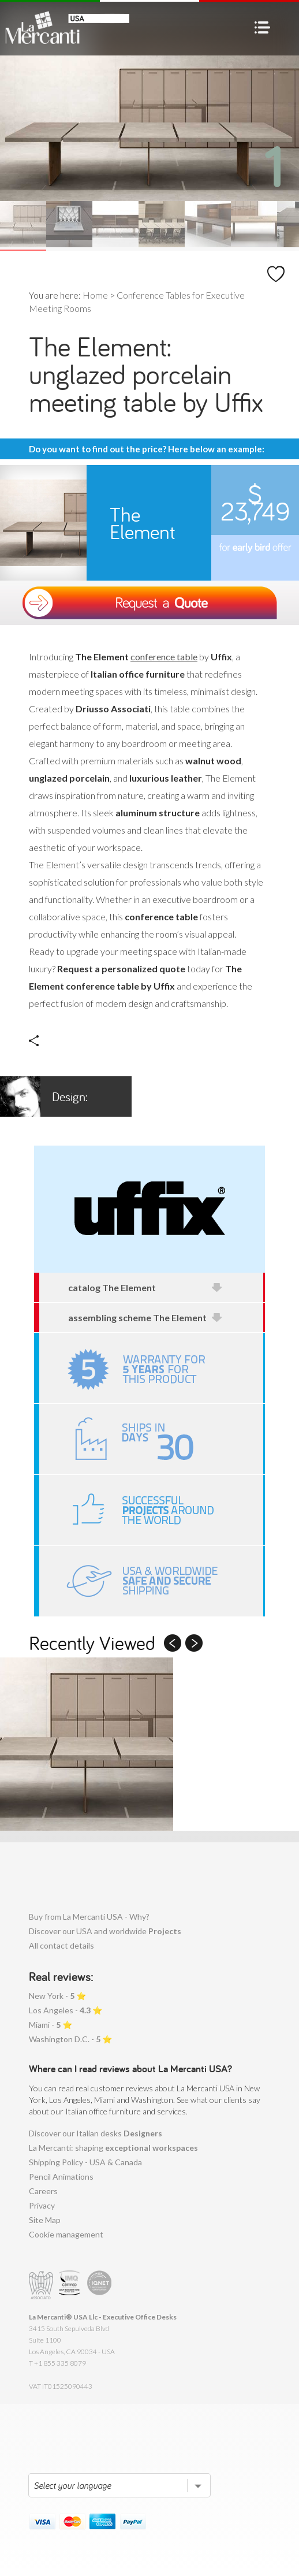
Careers (43, 2191)
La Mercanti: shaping (113, 2148)
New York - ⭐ (57, 1996)
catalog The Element (145, 1287)
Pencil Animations (61, 2176)
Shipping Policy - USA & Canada (85, 2162)
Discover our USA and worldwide (105, 1931)
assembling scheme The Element (145, 1317)
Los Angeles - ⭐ (65, 2010)
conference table (163, 656)
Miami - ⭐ (50, 2024)
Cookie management (66, 2234)
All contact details (61, 1945)
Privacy (42, 2205)
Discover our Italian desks (95, 2133)
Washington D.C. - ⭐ (70, 2039)
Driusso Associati (54, 1096)
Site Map (45, 2220)
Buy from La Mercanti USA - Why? (89, 1916)
